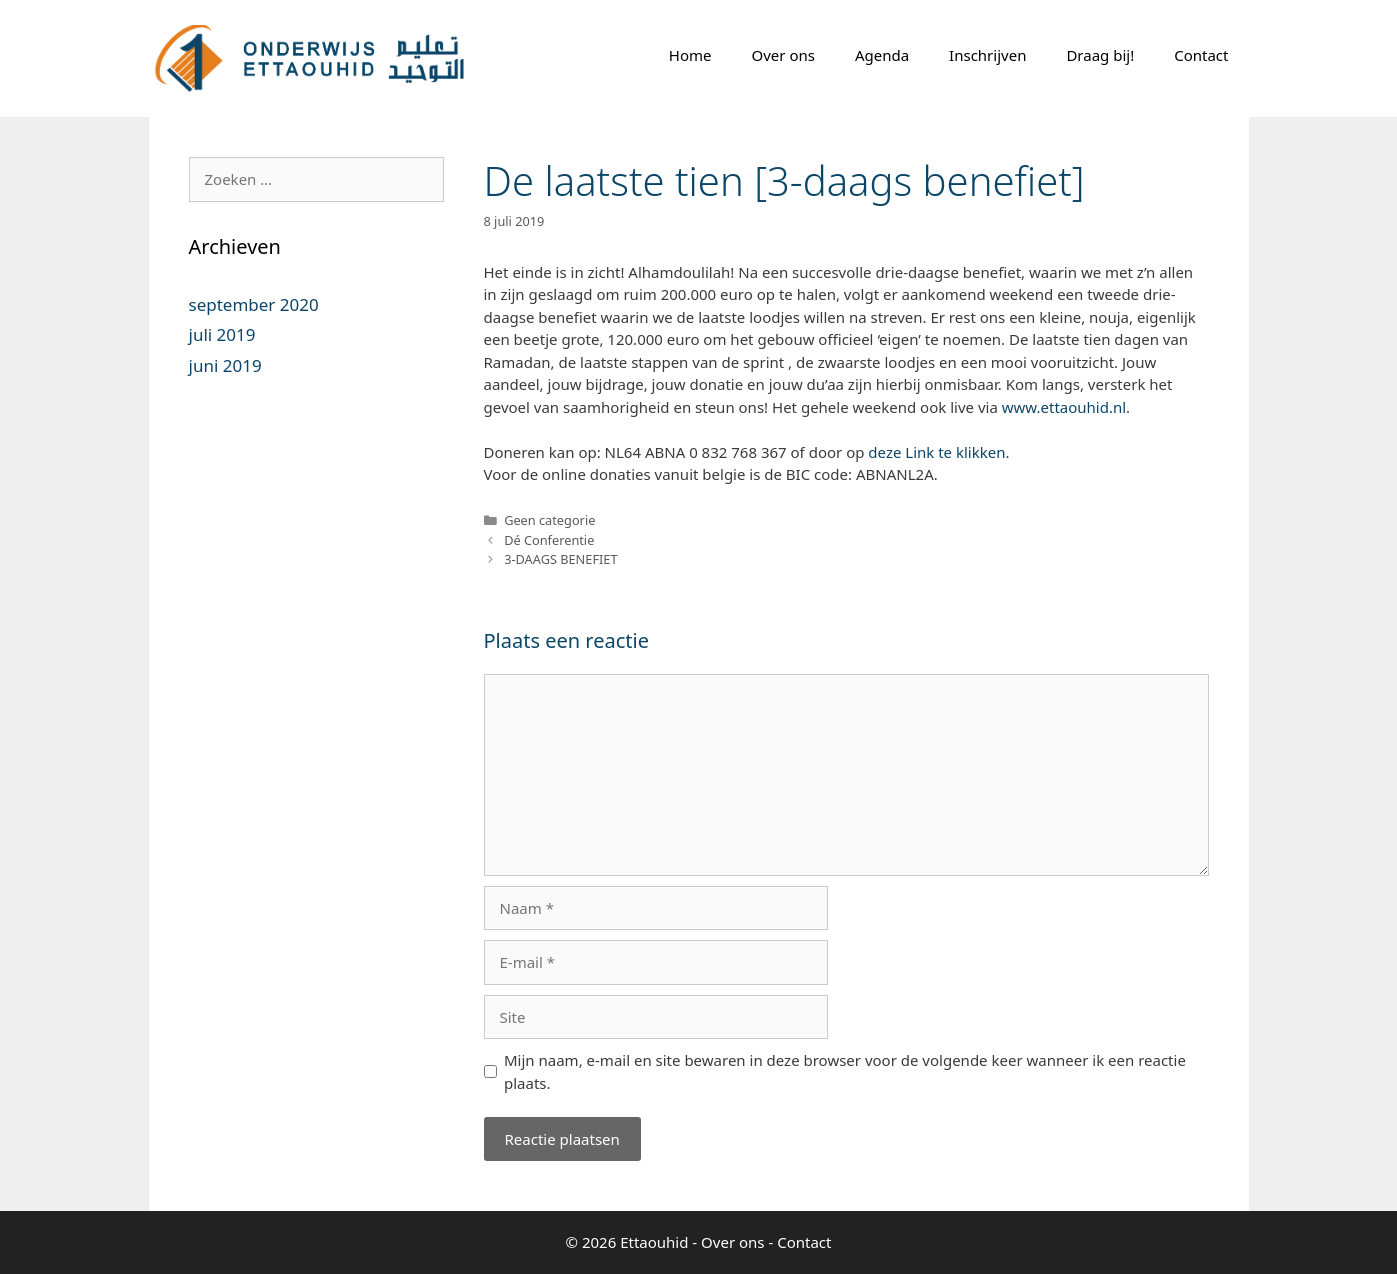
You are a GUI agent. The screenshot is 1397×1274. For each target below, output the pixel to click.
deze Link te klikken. (938, 452)
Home (690, 55)
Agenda (882, 55)
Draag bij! (1100, 55)
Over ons (783, 55)
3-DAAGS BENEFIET (560, 559)
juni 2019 (225, 365)
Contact (1201, 55)
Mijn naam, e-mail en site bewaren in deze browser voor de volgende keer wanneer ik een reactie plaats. (845, 1071)
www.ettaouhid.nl (1064, 407)
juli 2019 (222, 334)
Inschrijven (987, 55)
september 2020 (254, 304)
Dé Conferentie (549, 540)
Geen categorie (549, 520)
